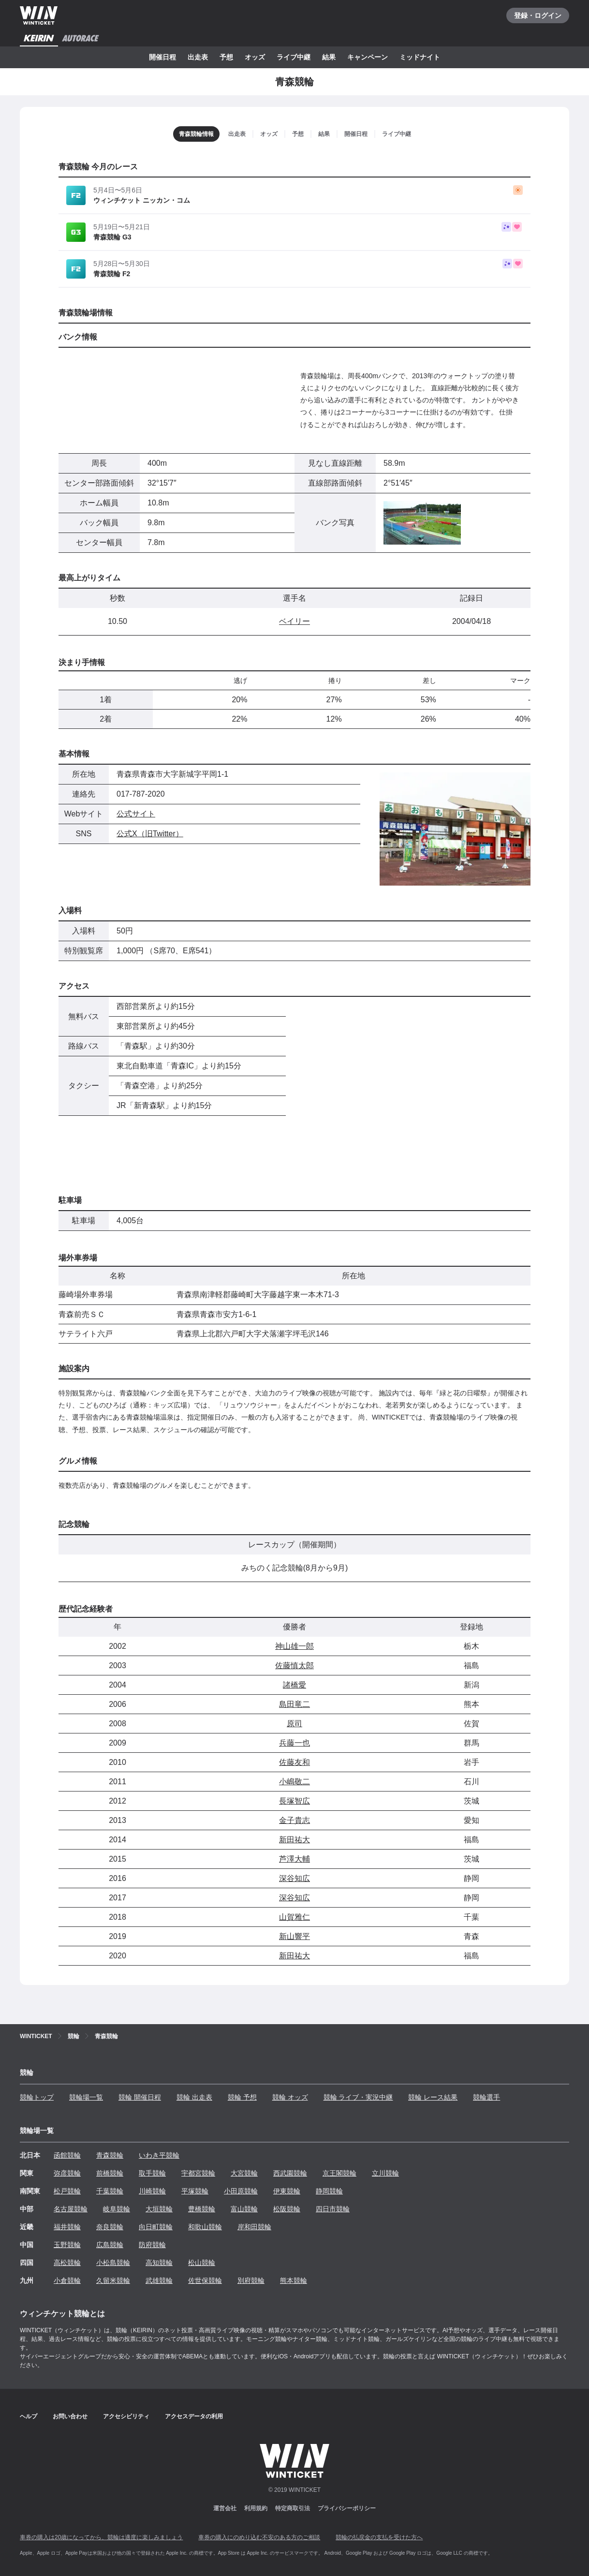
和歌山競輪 (205, 2227)
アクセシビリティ (126, 2416)
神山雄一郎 (294, 1646)
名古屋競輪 (71, 2209)
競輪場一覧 (86, 2097)
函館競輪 (67, 2155)
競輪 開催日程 (139, 2097)
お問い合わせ (70, 2416)
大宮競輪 (244, 2173)
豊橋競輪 (201, 2209)
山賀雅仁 (294, 1917)
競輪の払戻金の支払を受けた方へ (379, 2537)
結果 (329, 57)
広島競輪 (109, 2245)
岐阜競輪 (116, 2209)
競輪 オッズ (290, 2097)
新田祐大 (294, 1840)
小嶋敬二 (294, 1781)
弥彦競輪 (67, 2173)
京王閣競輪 (339, 2173)
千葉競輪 (109, 2191)
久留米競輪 (113, 2280)
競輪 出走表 (194, 2097)
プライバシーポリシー (347, 2508)
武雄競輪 (159, 2280)
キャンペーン (367, 57)
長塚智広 (294, 1801)
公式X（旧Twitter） (150, 833)
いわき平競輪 (159, 2155)
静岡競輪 (329, 2191)
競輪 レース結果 (432, 2097)
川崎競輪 (152, 2191)
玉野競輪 (67, 2245)
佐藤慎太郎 (294, 1665)
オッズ (255, 57)
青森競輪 (109, 2155)
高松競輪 (67, 2262)
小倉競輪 (67, 2280)
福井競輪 (67, 2227)
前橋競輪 (109, 2173)
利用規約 (255, 2508)
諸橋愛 (294, 1685)
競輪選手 (486, 2097)
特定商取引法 (292, 2508)
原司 (294, 1723)
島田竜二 (294, 1704)
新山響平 (294, 1936)
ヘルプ (28, 2416)
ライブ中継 (293, 57)
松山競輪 (201, 2262)
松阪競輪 (286, 2209)
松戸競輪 (67, 2191)
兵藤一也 (294, 1743)
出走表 (198, 57)
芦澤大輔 (294, 1859)
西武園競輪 (290, 2173)
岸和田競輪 (254, 2227)
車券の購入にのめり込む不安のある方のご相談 (259, 2537)
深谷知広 (294, 1878)
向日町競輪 (156, 2227)
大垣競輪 (159, 2209)
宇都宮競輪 (198, 2173)
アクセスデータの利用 (194, 2416)
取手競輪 (152, 2173)
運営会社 (224, 2508)
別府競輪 (251, 2280)
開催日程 (162, 57)
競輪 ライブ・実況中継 (358, 2097)
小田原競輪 (241, 2191)
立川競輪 (385, 2173)
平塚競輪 (194, 2191)
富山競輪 (244, 2209)
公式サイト (136, 814)
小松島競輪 (113, 2262)
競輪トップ (37, 2097)
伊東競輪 (286, 2191)
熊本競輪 (293, 2280)
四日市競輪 (333, 2209)
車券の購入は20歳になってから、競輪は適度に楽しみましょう (101, 2537)
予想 (226, 57)
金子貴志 (294, 1820)
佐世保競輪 (205, 2280)
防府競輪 (152, 2245)
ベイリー (294, 621)
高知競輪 (159, 2262)
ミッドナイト (419, 57)
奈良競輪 (109, 2227)
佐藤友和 (294, 1762)
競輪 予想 (242, 2097)
